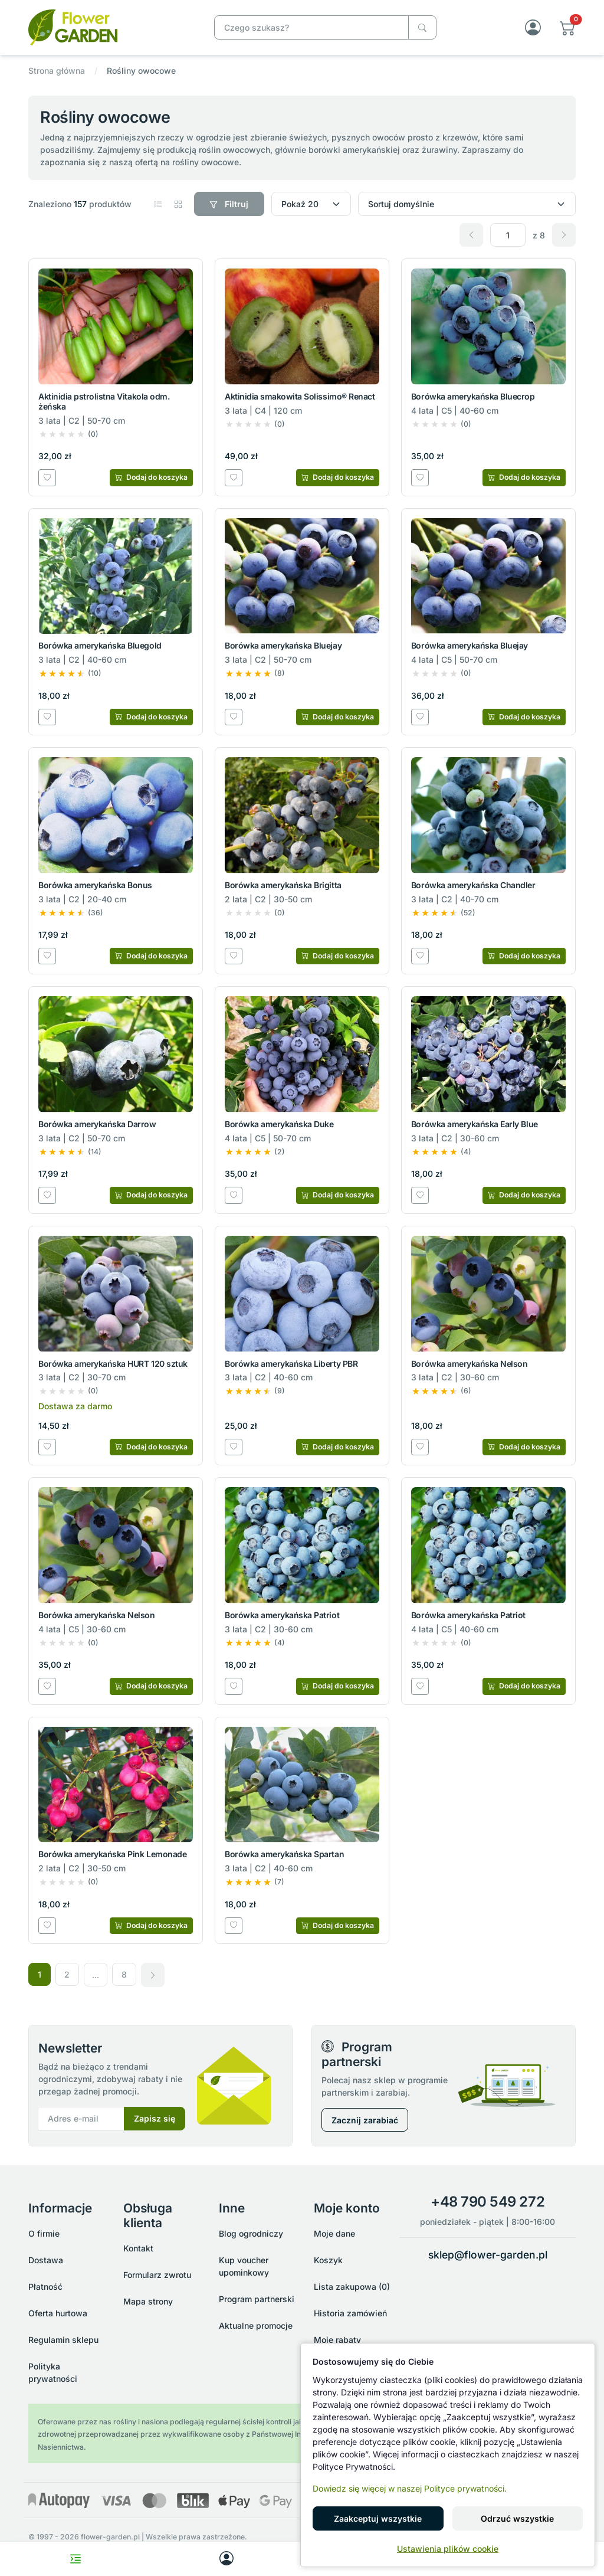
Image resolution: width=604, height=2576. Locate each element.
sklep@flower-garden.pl (487, 2254)
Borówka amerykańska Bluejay (283, 646)
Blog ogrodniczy (251, 2233)
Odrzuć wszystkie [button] (517, 2518)
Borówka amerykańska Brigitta (283, 885)
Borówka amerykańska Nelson (469, 1364)
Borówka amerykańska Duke (279, 1124)
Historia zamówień (350, 2313)
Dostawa (45, 2260)
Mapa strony (148, 2302)
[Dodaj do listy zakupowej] (47, 477)
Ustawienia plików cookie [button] (447, 2549)
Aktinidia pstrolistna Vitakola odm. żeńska (103, 401)
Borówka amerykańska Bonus (95, 885)
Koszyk (328, 2260)
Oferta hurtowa (57, 2313)
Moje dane (334, 2233)
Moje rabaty (337, 2340)
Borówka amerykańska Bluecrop (473, 396)
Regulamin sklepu (63, 2340)
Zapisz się (154, 2119)
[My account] (226, 2559)
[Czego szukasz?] (422, 27)
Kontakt (138, 2249)
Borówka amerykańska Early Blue (474, 1124)
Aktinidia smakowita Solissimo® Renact (300, 396)
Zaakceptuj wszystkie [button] (378, 2518)
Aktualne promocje (256, 2325)
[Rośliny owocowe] (110, 26)
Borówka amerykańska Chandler (473, 885)
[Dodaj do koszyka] (151, 477)
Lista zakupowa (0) (352, 2287)
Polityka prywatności (52, 2372)
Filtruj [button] (228, 204)
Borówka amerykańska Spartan (284, 1855)
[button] (568, 27)
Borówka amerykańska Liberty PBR (291, 1364)
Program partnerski (256, 2299)
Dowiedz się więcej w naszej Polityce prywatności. (410, 2488)
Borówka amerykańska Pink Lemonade (112, 1855)
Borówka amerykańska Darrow (97, 1124)
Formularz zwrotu (157, 2275)
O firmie (44, 2233)
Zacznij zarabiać (364, 2120)
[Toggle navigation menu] (75, 2558)
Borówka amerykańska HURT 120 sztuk (113, 1364)
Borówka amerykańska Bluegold (100, 646)
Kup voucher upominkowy (244, 2266)
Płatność (45, 2287)
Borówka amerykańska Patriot (282, 1615)
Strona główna (56, 71)
